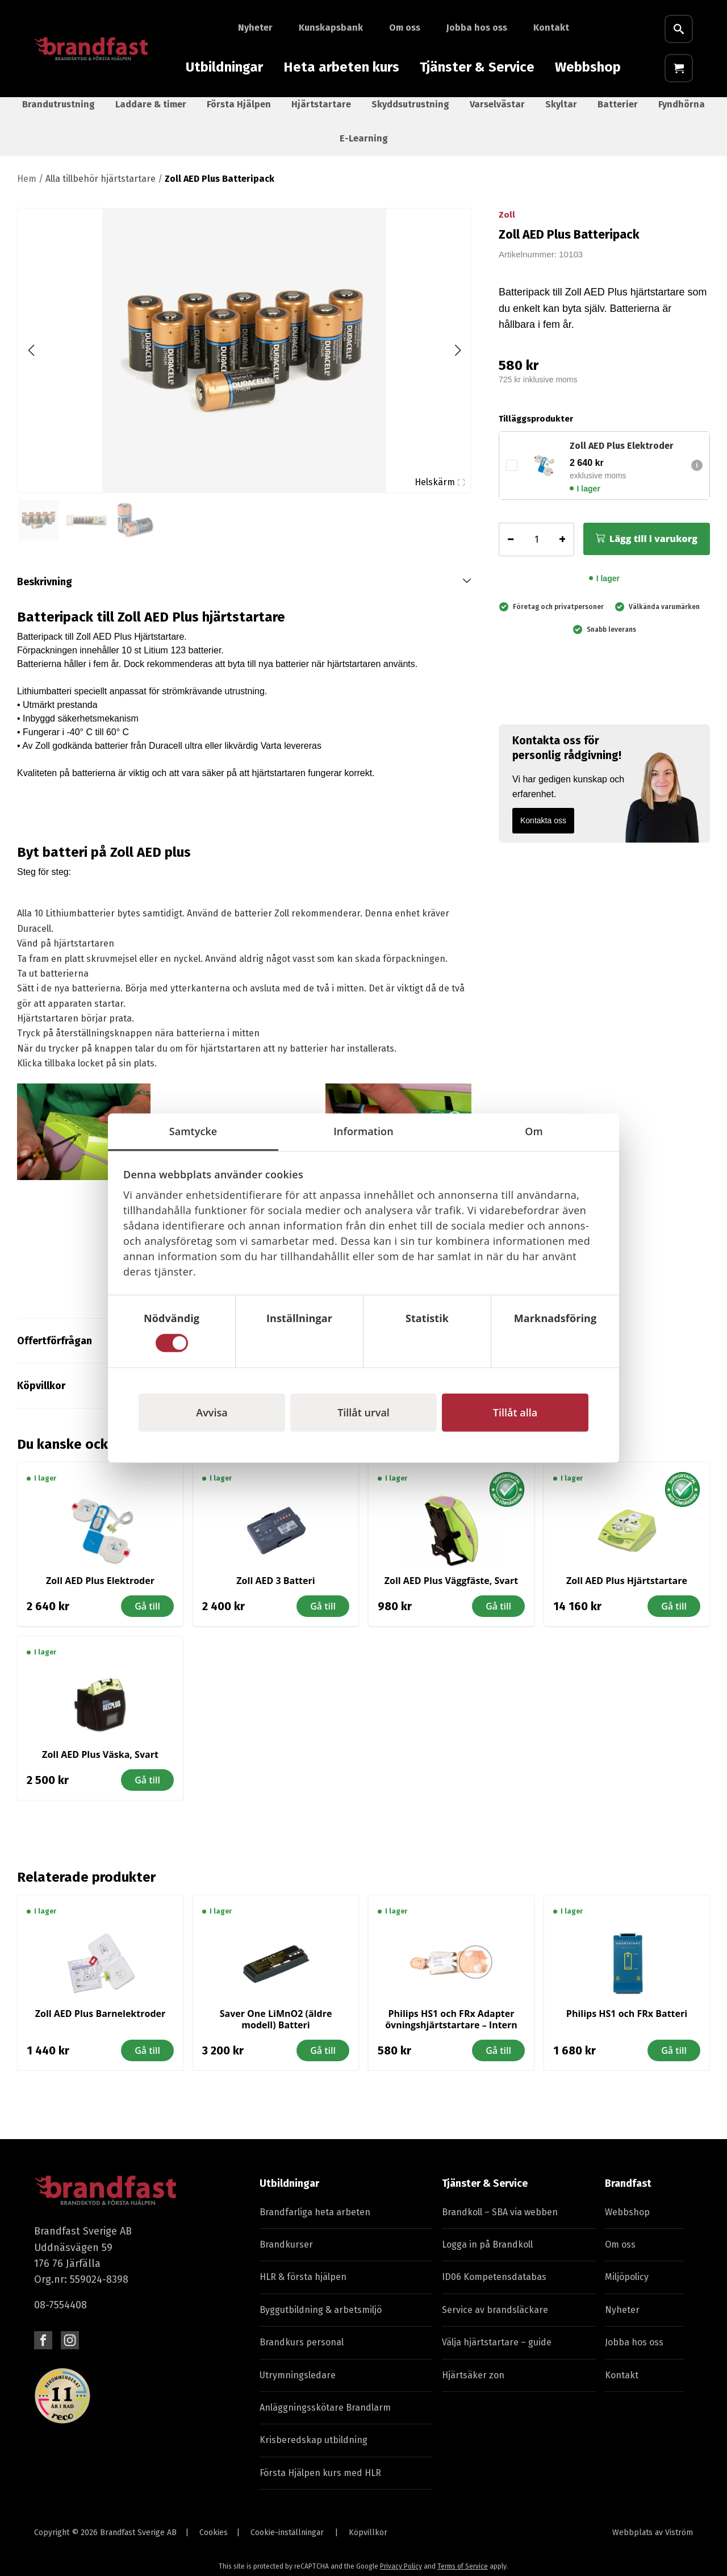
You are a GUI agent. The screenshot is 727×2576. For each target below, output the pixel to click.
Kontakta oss (543, 830)
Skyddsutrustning (410, 114)
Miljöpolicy (627, 2286)
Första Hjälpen (239, 114)
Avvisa (211, 1412)
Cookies (213, 2542)
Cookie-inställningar (287, 2542)
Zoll (507, 224)
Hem (26, 188)
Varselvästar (497, 114)
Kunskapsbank (331, 27)
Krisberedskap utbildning (313, 2449)
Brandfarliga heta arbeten (315, 2221)
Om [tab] (534, 1131)
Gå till (147, 1616)
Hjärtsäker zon (473, 2384)
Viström (679, 2542)
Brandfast (628, 2193)
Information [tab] (363, 1131)
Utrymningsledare (298, 2384)
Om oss (404, 27)
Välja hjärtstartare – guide (496, 2351)
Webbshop (588, 67)
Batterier (618, 114)
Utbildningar (224, 67)
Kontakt (551, 27)
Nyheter (255, 27)
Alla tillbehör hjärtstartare (100, 188)
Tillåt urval (363, 1412)
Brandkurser (286, 2254)
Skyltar (561, 114)
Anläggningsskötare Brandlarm (325, 2417)
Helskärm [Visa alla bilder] (440, 491)
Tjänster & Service (477, 67)
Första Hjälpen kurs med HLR (320, 2482)
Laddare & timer (150, 114)
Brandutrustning (58, 114)
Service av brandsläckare (495, 2319)
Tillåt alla (515, 1412)
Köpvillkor (368, 2542)
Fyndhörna (681, 114)
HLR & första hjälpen (303, 2286)
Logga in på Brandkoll (487, 2254)
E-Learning (364, 148)
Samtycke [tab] (193, 1131)
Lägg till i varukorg (653, 548)
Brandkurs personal (302, 2351)
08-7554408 (60, 2314)
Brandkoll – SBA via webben (500, 2221)
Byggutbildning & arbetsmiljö (321, 2319)
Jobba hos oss (476, 27)
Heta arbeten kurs (341, 67)
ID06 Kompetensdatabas (494, 2286)
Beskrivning (44, 591)
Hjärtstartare (321, 114)
